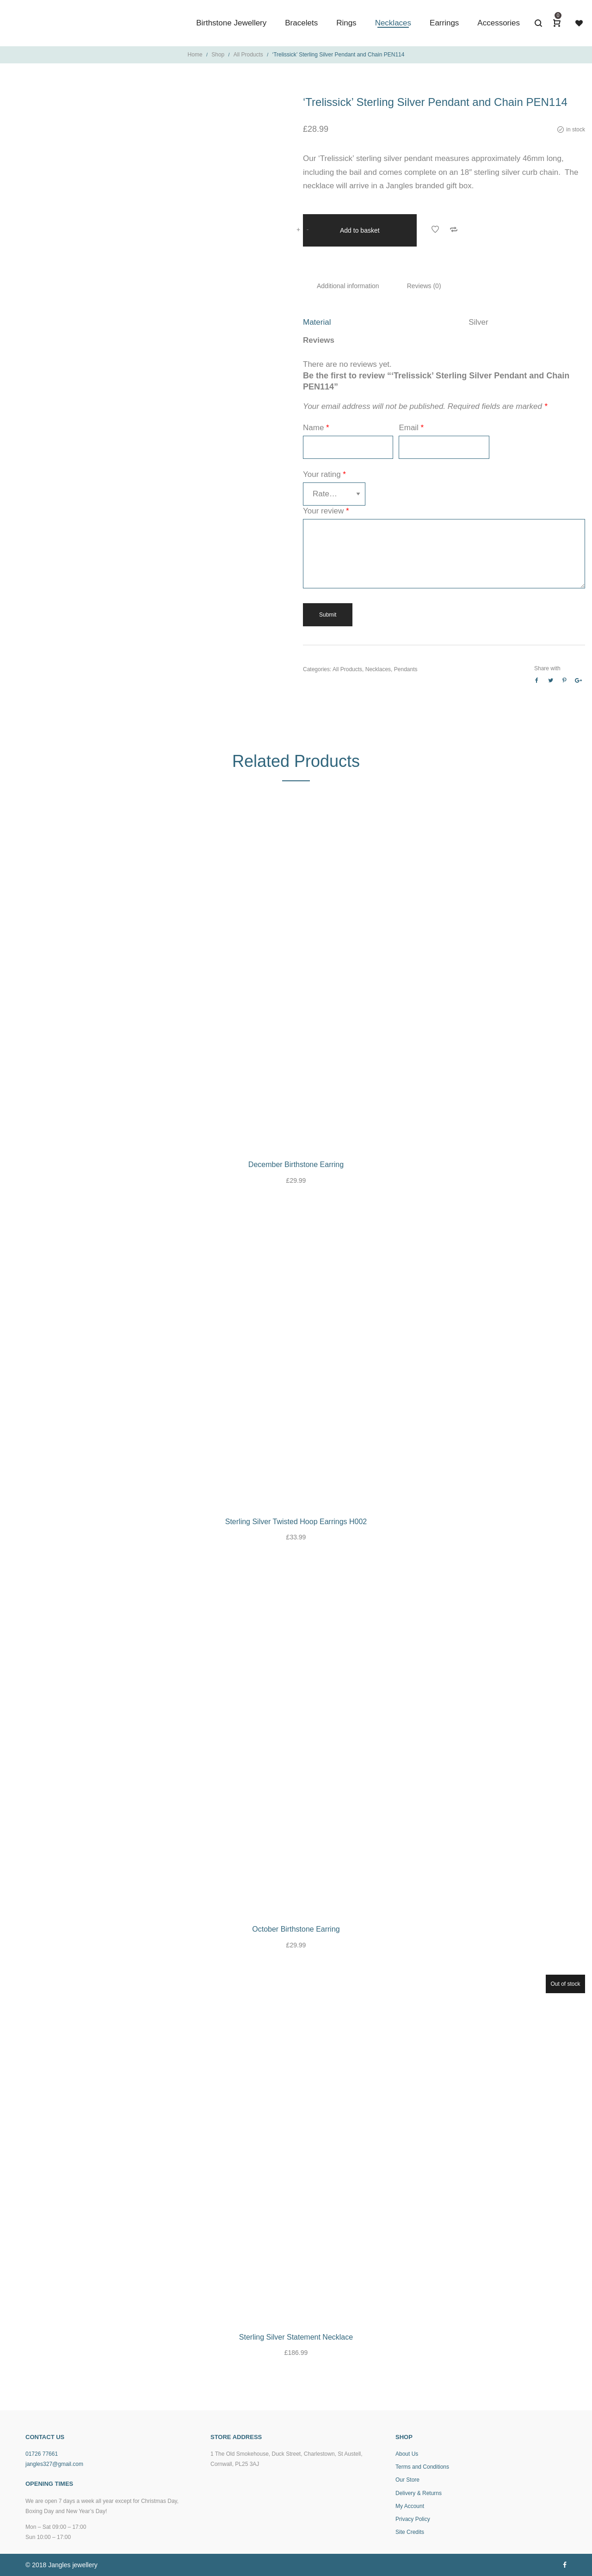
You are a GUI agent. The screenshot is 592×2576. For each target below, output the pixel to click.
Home (195, 54)
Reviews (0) (424, 285)
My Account (409, 2506)
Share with (547, 667)
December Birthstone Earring (296, 1164)
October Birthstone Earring (295, 1929)
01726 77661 (41, 2454)
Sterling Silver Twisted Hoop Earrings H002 (296, 1522)
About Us (406, 2454)
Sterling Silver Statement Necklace (296, 2337)
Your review (326, 510)
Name (316, 426)
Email (411, 426)
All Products (248, 54)
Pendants (406, 668)
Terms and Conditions (422, 2467)
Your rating (324, 473)
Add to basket (360, 229)
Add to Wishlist (435, 229)
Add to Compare (453, 229)
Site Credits (409, 2532)
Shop (217, 54)
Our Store (407, 2480)
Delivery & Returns (418, 2493)
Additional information (348, 285)
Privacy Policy (412, 2519)
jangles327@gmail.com (54, 2464)
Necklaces (378, 668)
